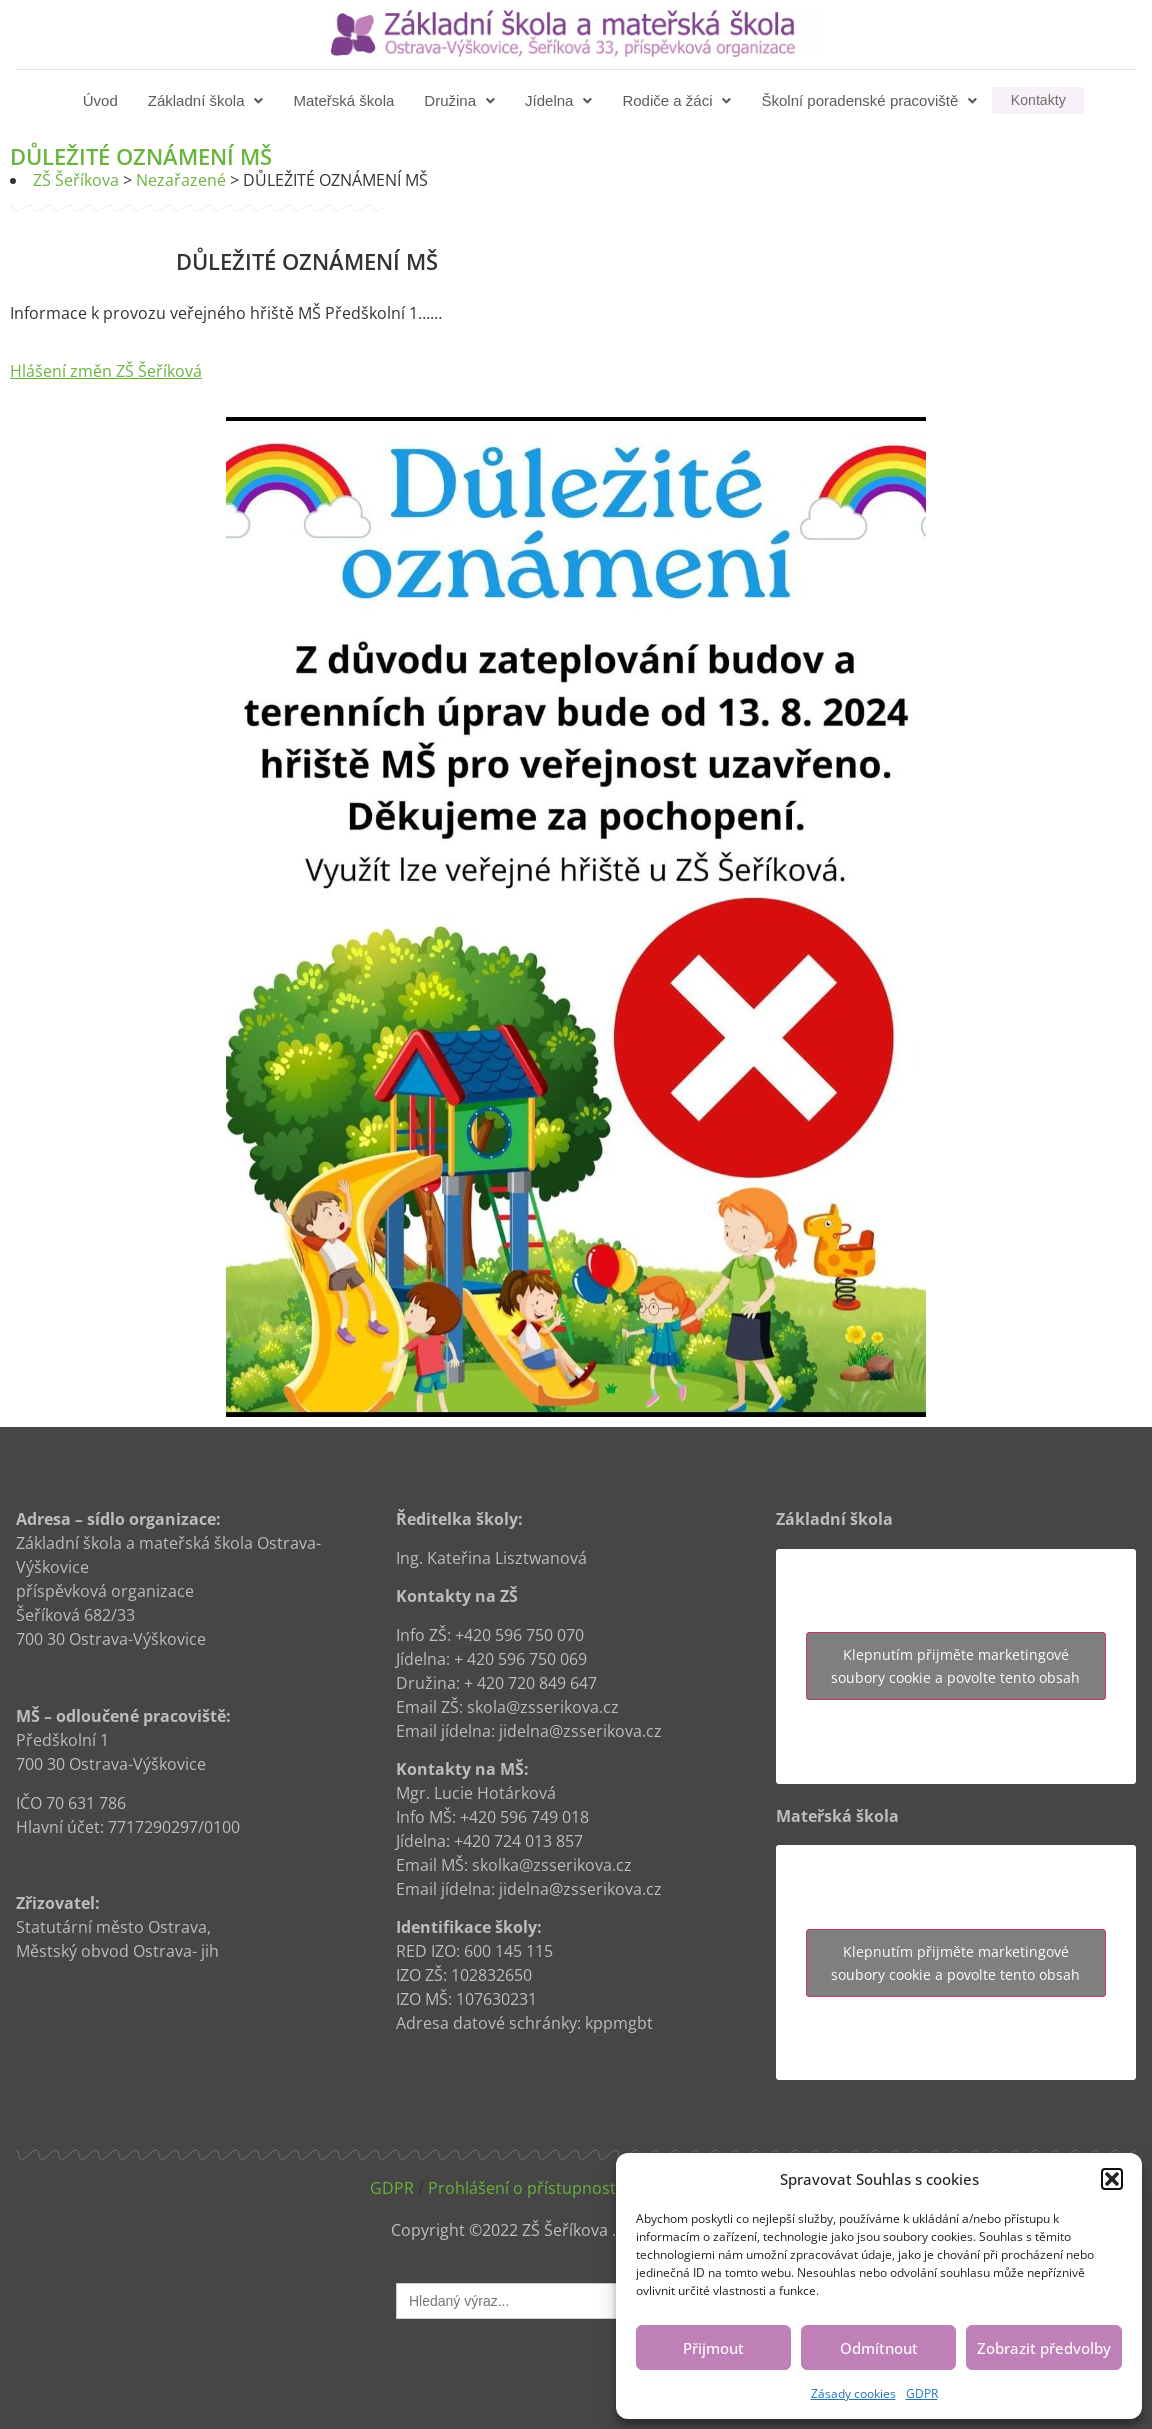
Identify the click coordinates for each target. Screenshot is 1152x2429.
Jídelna (560, 100)
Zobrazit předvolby (1044, 2348)
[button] (1112, 2179)
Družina (461, 100)
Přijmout (713, 2348)
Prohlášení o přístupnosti (524, 2188)
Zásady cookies (853, 2393)
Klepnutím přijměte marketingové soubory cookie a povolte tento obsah (955, 1666)
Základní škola (208, 100)
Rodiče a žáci (678, 100)
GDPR (922, 2393)
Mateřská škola (345, 100)
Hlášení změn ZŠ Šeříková (106, 371)
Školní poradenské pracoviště (871, 100)
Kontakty (1038, 100)
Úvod (102, 100)
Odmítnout (879, 2348)
